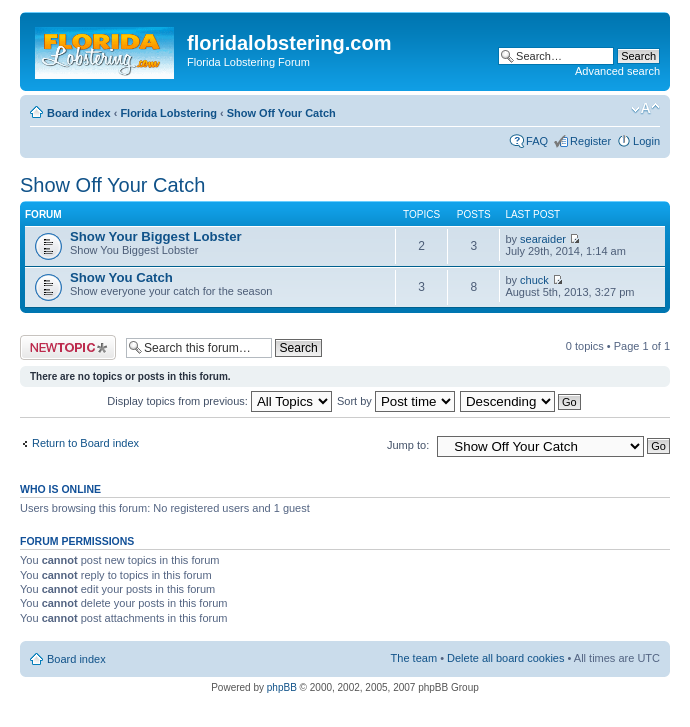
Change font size (645, 109)
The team (414, 658)
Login (646, 141)
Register (590, 141)
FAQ (537, 141)
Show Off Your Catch (281, 113)
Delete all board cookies (505, 658)
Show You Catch (121, 277)
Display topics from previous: (219, 401)
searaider (543, 239)
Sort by (396, 401)
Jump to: (408, 445)
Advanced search (617, 71)
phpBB (282, 687)
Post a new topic (68, 347)
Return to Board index (85, 443)
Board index (79, 113)
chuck (534, 280)
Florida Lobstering (168, 113)
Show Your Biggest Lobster (156, 236)
